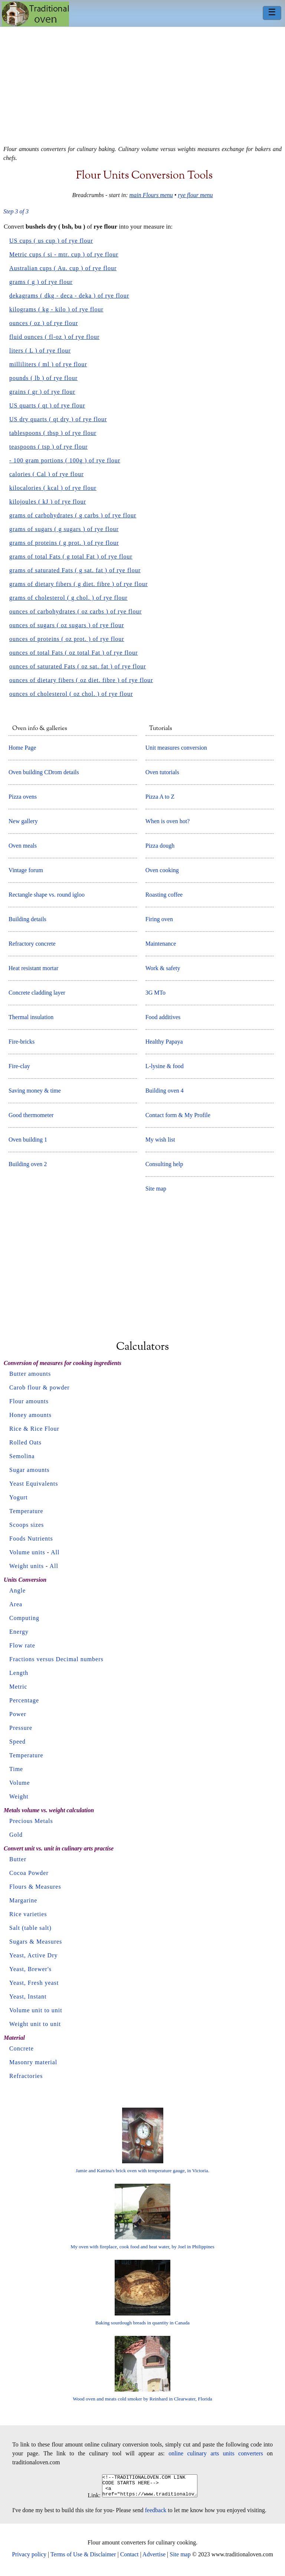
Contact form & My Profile (177, 1115)
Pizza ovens (23, 796)
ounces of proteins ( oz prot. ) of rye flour (66, 639)
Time (16, 1769)
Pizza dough (160, 845)
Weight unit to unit (35, 2024)
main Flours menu (151, 195)
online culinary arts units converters (215, 2453)
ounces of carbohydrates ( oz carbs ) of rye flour (75, 611)
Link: (88, 2500)
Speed (17, 1741)
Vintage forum (26, 870)
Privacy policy (29, 2559)
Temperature (26, 1511)
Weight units (26, 1566)
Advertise (154, 2559)
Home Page (22, 747)
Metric (18, 1686)
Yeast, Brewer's (30, 1969)
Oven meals (23, 845)
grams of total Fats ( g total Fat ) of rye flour (70, 556)
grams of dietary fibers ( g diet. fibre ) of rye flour (78, 584)
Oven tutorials (162, 772)
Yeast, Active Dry (33, 1955)
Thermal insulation (31, 1017)
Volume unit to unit (35, 2010)
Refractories (26, 2076)
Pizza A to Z (160, 796)
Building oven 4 (164, 1090)
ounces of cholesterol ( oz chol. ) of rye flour (71, 694)
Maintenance (160, 943)
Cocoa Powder (29, 1873)
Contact (129, 2559)
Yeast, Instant (27, 1996)
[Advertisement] (142, 83)
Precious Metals (31, 1821)
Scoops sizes (26, 1525)
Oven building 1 (28, 1139)
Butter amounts (30, 1374)
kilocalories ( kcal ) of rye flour (52, 488)
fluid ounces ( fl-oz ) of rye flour (54, 337)
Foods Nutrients (31, 1538)
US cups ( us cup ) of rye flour (51, 241)
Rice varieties (28, 1914)
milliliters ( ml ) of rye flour (48, 364)
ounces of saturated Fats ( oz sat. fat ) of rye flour (77, 666)
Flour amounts (29, 1401)
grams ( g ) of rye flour (41, 282)
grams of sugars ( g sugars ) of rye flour (64, 529)
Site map (155, 1188)
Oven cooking (162, 870)
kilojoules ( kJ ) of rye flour (47, 501)
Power (17, 1714)
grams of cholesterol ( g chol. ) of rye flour (68, 598)
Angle (17, 1590)
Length (18, 1673)
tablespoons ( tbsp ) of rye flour (52, 433)
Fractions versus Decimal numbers (56, 1659)
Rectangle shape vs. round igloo (47, 894)
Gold (16, 1835)
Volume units (27, 1552)
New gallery (23, 821)
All (55, 1552)
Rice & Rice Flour (34, 1429)
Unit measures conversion (176, 747)
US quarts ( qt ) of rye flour (47, 405)
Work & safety (162, 968)
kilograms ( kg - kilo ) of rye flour (56, 309)
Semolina (22, 1456)
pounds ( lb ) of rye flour (43, 378)
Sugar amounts (29, 1470)
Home (35, 13)
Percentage (24, 1700)
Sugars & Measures (35, 1941)
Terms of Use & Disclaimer (83, 2559)
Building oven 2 (28, 1164)
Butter (17, 1859)
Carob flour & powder (39, 1387)
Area (15, 1604)
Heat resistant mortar (33, 968)
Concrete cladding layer (37, 992)
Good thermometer (31, 1115)
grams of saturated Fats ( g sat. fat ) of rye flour (75, 570)
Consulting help (164, 1164)
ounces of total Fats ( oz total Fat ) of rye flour (73, 652)
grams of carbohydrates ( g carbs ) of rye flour (72, 515)
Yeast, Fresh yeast (34, 1983)
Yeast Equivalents (33, 1483)
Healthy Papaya (164, 1041)
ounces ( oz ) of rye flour (43, 323)
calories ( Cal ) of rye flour (46, 474)
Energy (19, 1632)
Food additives (163, 1017)
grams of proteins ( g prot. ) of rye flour (64, 543)
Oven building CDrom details (44, 772)
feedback (156, 2514)
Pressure (20, 1728)
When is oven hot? (167, 821)
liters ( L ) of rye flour (40, 350)
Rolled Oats (25, 1442)
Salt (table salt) (30, 1928)
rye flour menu (195, 195)
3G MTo (155, 992)
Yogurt (18, 1497)
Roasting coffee (164, 894)
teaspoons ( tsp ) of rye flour (48, 446)
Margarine (23, 1900)
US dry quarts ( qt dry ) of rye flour (58, 419)
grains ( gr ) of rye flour (42, 392)
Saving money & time (35, 1090)
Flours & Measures (35, 1886)
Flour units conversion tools (144, 175)
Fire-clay (19, 1066)
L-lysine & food (164, 1066)
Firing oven (159, 919)
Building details (27, 919)
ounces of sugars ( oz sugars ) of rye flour (66, 625)
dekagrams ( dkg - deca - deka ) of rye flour (69, 295)
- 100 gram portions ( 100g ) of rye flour (64, 460)
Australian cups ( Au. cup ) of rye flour (63, 268)
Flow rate (22, 1645)
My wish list (160, 1139)
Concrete (21, 2048)
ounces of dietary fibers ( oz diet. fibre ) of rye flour (81, 680)
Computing (24, 1618)
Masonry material (33, 2062)
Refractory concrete (32, 943)
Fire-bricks (22, 1041)
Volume (19, 1783)
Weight (19, 1796)
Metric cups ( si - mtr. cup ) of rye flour (63, 254)
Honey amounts (30, 1415)
